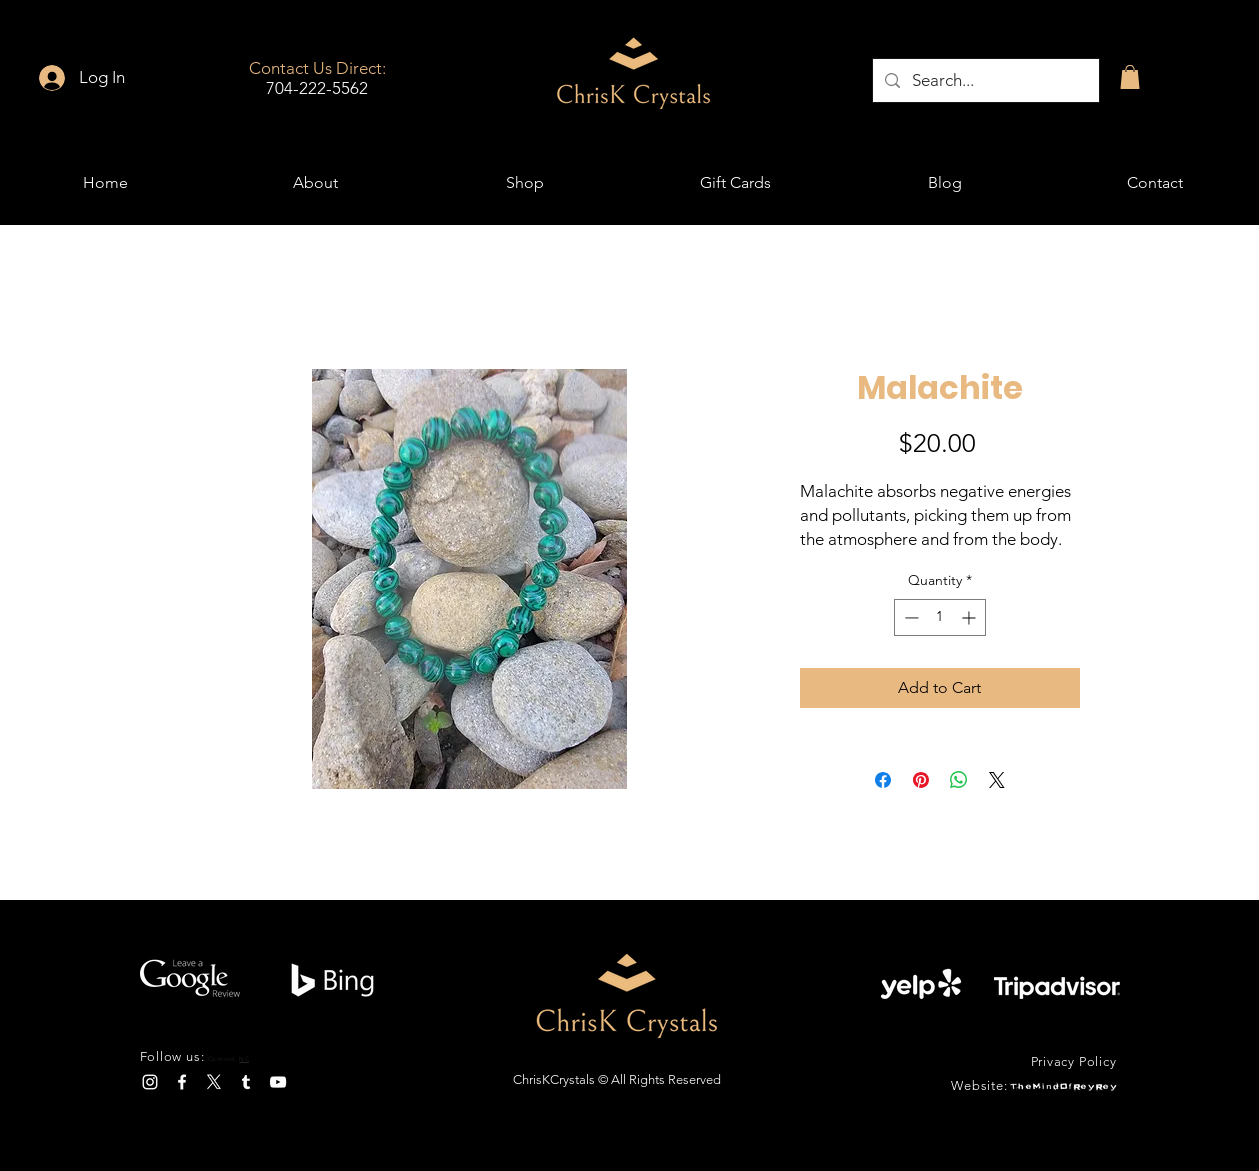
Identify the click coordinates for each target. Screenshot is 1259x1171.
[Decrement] (909, 617)
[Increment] (970, 617)
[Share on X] (997, 780)
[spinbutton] (940, 617)
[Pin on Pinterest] (921, 780)
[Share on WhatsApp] (959, 780)
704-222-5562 (317, 88)
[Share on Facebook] (883, 780)
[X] (214, 1082)
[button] (1130, 77)
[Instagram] (150, 1082)
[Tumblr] (246, 1082)
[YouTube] (278, 1082)
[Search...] (984, 80)
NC (244, 1059)
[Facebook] (182, 1082)
